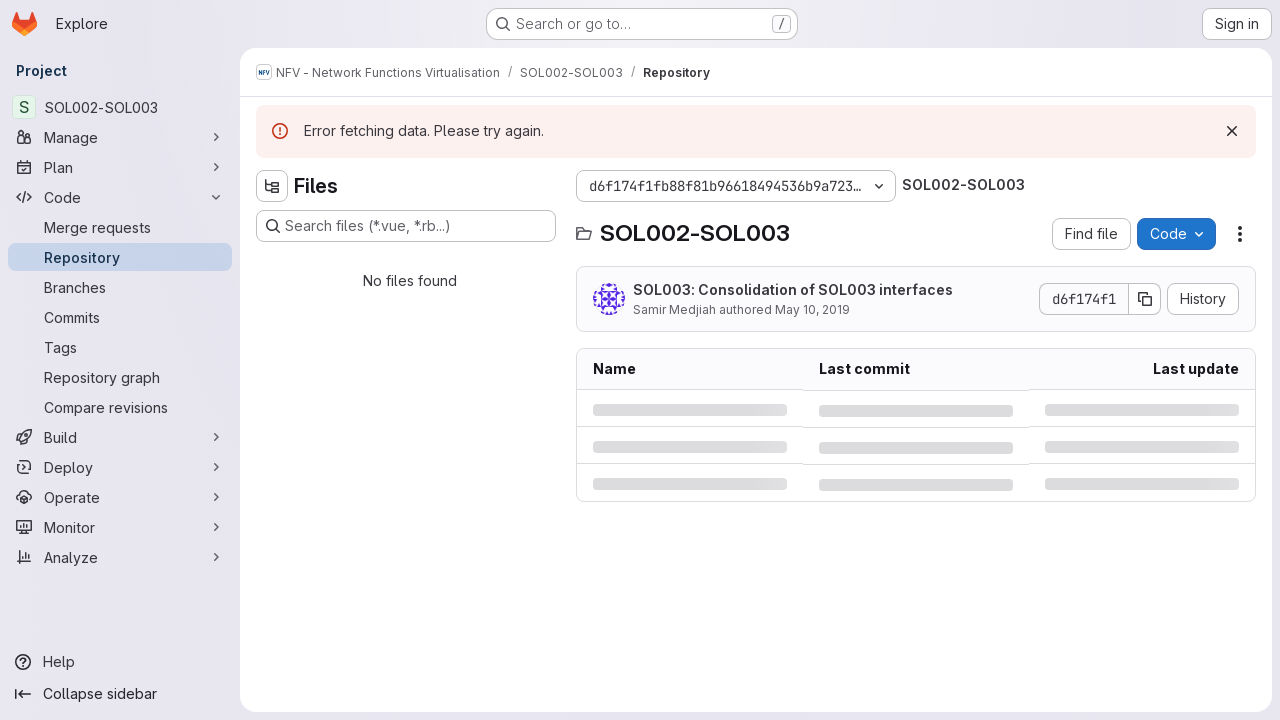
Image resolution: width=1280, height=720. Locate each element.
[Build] (120, 437)
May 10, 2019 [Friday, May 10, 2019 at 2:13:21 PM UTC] (812, 309)
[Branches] (120, 287)
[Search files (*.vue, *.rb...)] (406, 226)
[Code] (120, 197)
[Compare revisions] (120, 407)
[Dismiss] (1232, 131)
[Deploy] (120, 467)
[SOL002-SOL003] (120, 107)
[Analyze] (120, 557)
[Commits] (120, 317)
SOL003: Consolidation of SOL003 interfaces (793, 289)
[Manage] (120, 137)
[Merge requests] (120, 227)
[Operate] (120, 497)
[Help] (120, 662)
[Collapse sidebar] (120, 694)
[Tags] (120, 347)
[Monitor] (120, 527)
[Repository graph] (120, 377)
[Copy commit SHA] (1145, 299)
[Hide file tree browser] (272, 186)
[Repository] (120, 257)
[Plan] (120, 167)
